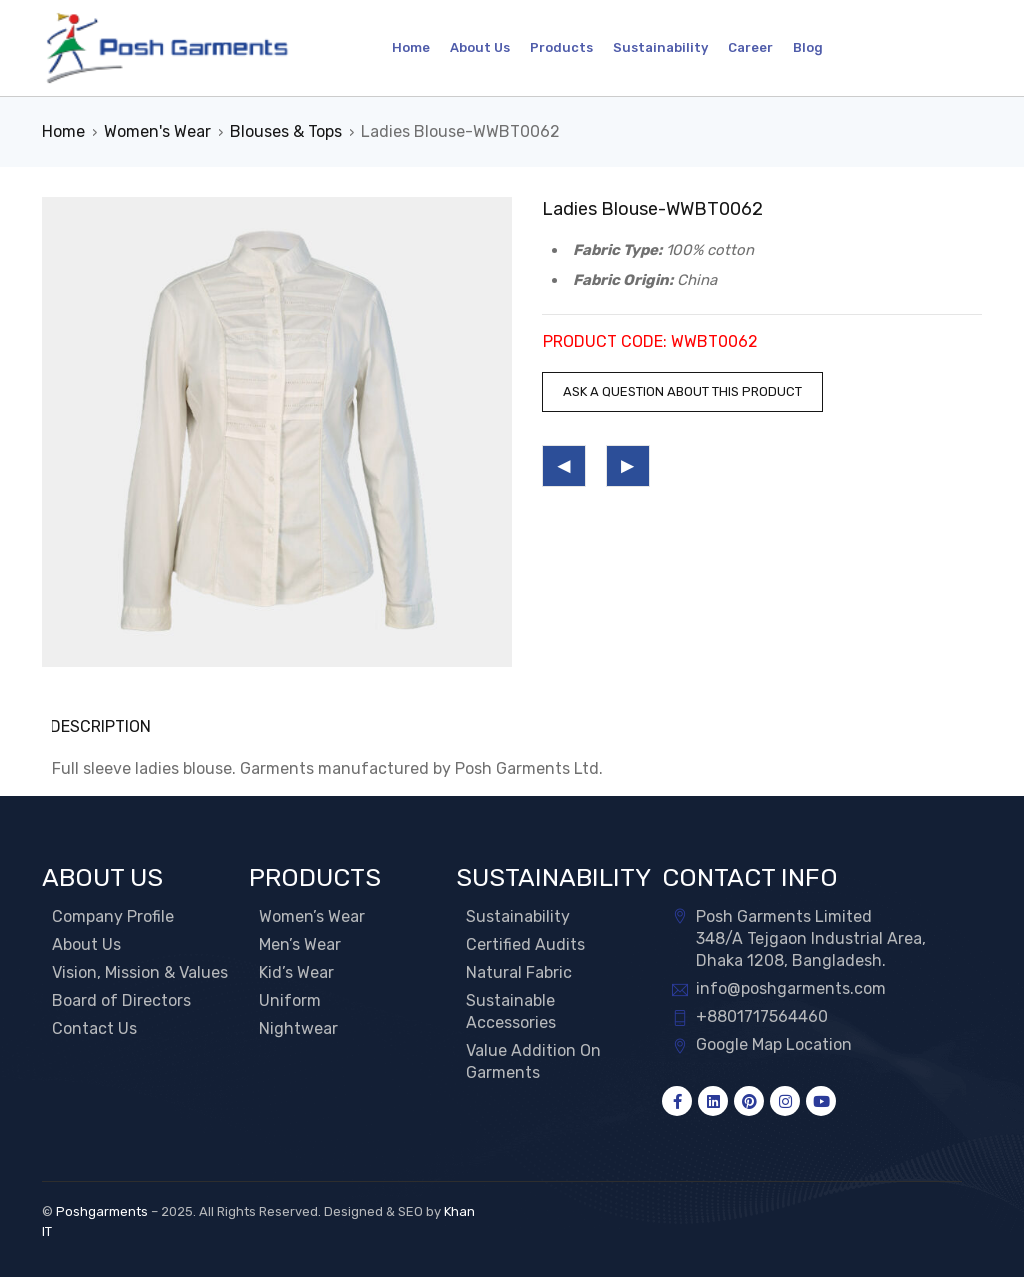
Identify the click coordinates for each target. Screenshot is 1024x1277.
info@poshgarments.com (791, 988)
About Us (86, 944)
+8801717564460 (762, 1016)
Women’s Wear (312, 916)
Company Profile (113, 916)
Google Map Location (774, 1044)
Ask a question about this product (682, 391)
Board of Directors (121, 1000)
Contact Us (94, 1028)
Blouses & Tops (286, 131)
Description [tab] (102, 726)
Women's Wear (157, 131)
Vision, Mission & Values (140, 972)
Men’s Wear (300, 944)
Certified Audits (525, 944)
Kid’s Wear (296, 972)
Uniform (290, 1000)
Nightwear (298, 1028)
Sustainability (518, 916)
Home (63, 131)
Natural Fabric (519, 972)
